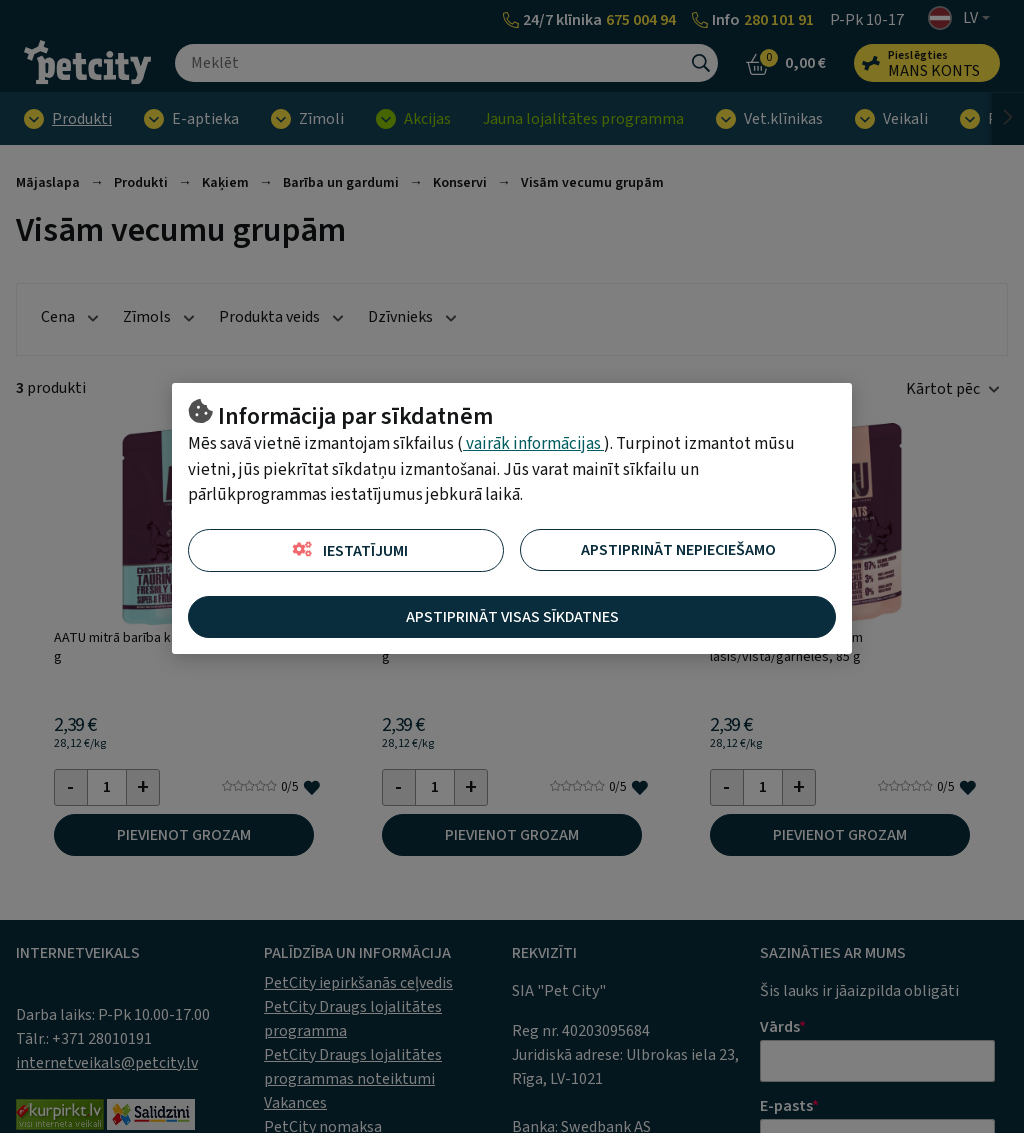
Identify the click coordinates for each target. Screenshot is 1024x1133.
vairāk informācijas (533, 444)
